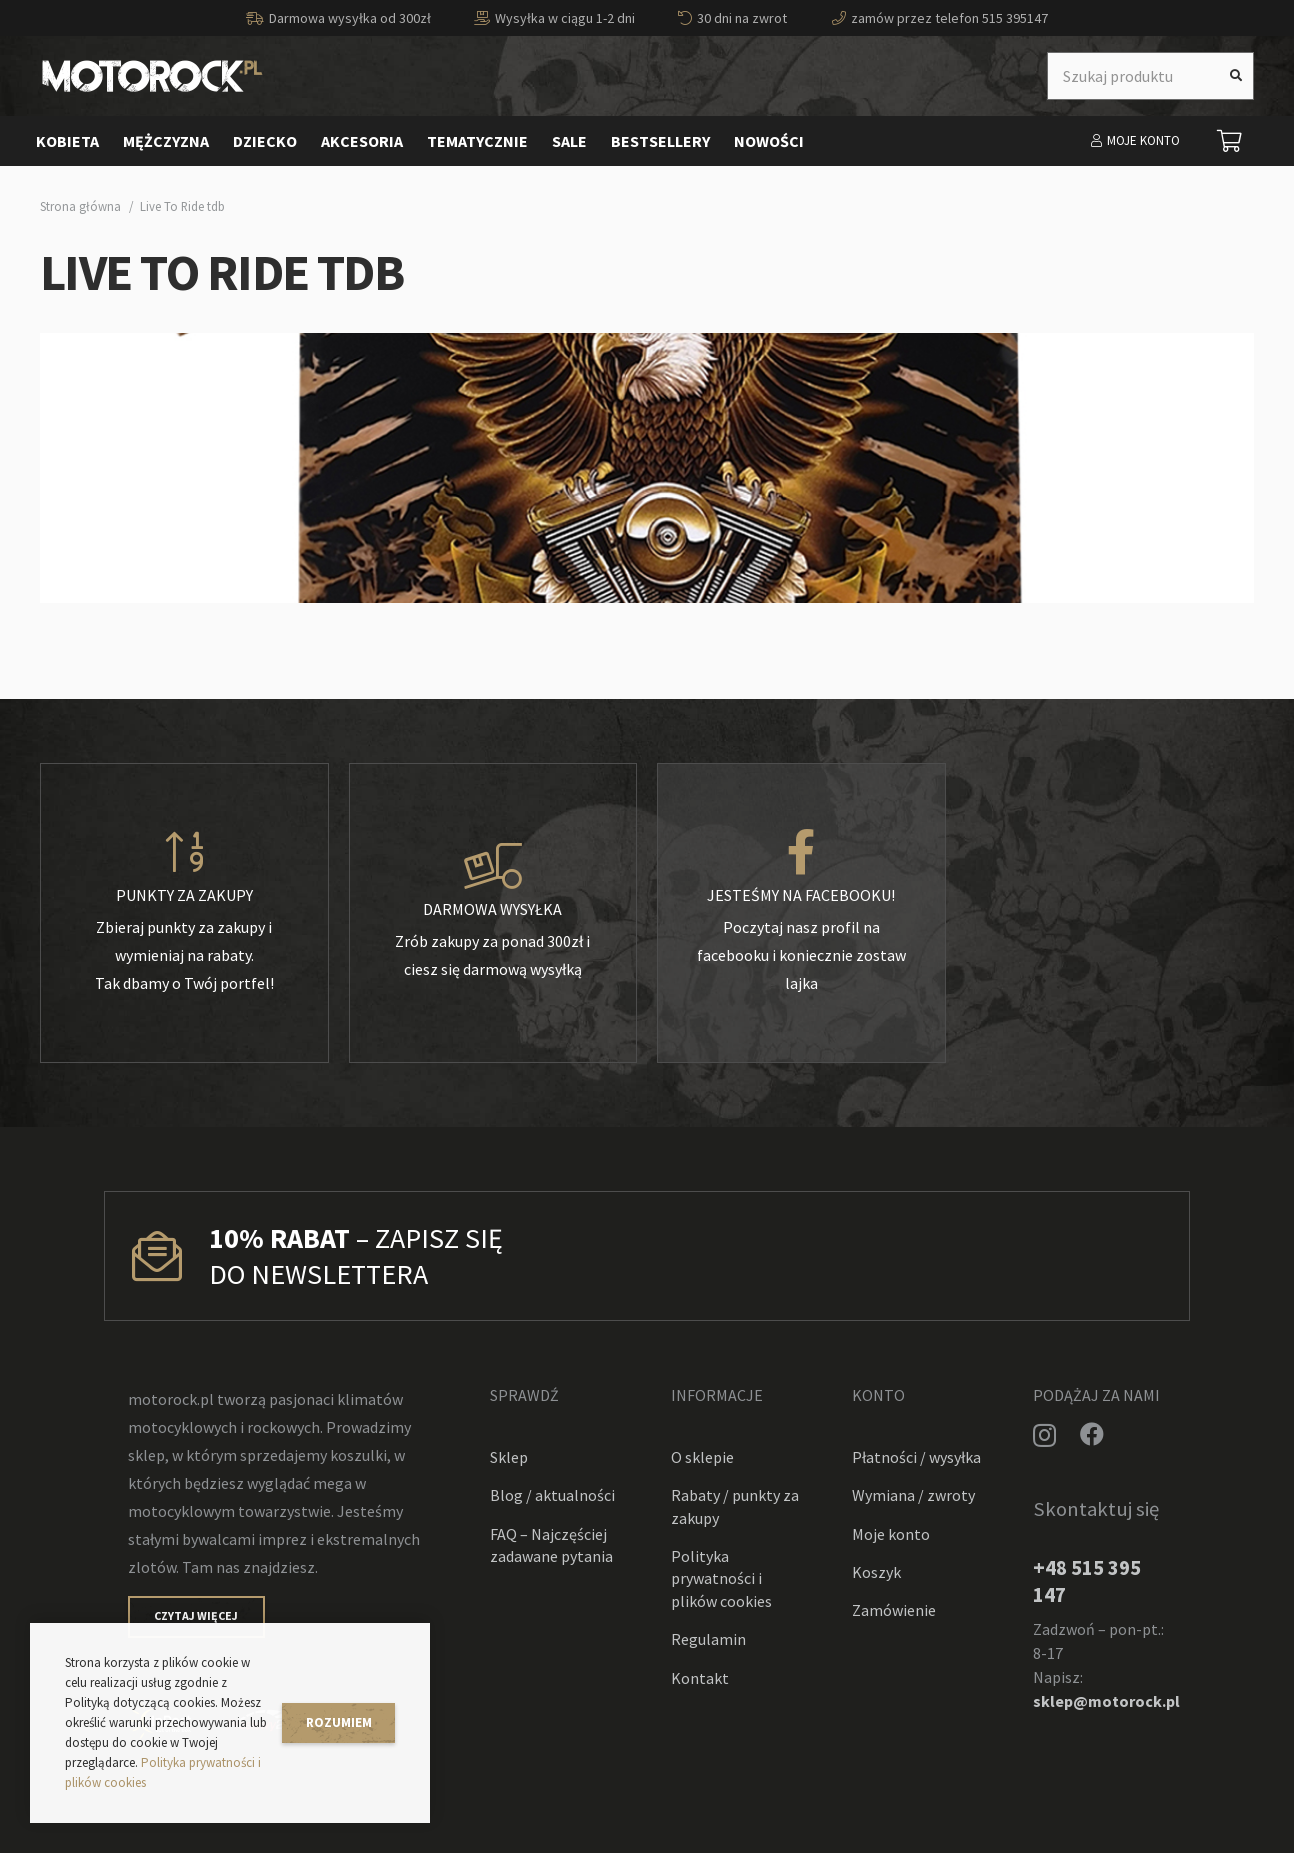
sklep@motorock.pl (1106, 1701)
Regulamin (708, 1639)
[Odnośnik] (152, 76)
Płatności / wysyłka (916, 1457)
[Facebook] (1092, 1434)
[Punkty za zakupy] (184, 853)
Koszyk (876, 1572)
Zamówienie (894, 1610)
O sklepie (702, 1457)
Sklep (509, 1457)
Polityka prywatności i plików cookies (721, 1578)
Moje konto (891, 1534)
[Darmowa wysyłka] (493, 867)
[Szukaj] (1236, 76)
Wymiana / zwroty (913, 1495)
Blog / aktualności (552, 1495)
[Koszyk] (1230, 141)
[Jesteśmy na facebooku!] (801, 853)
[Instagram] (1044, 1435)
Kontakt (700, 1678)
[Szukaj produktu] (1150, 76)
